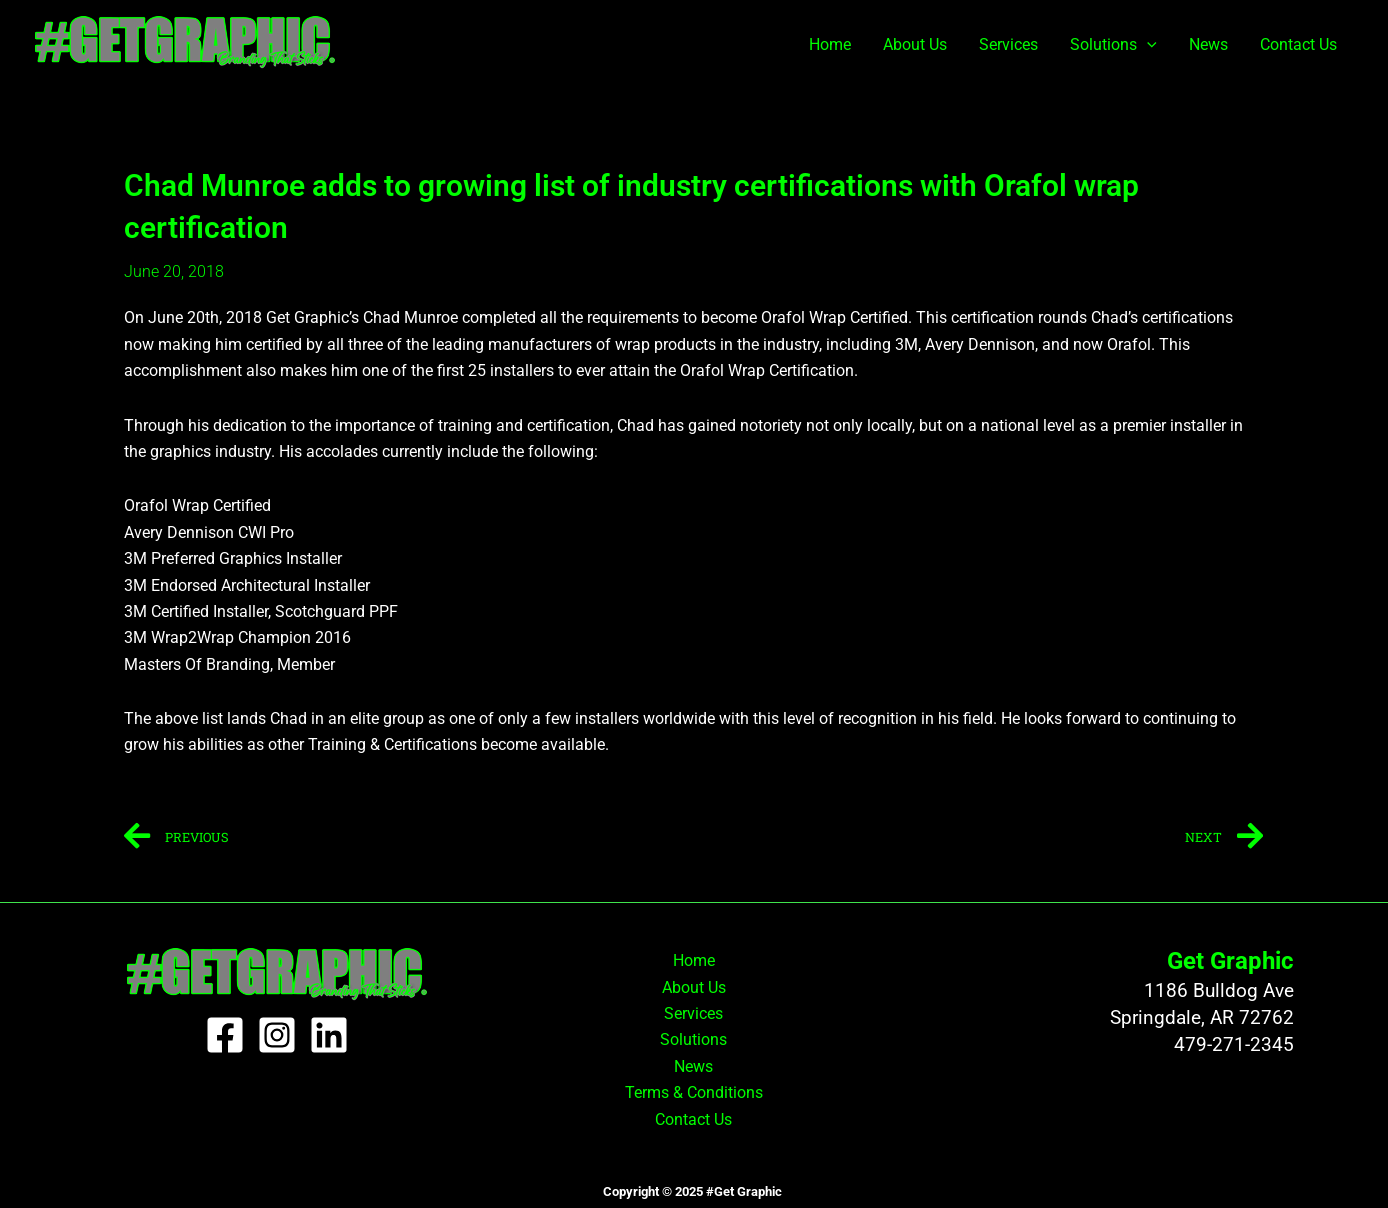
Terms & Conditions (694, 1092)
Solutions (1113, 45)
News (1208, 44)
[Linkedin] (329, 1035)
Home (830, 44)
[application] (1147, 45)
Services (1008, 44)
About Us (915, 44)
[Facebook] (225, 1035)
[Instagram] (277, 1035)
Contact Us (1298, 44)
